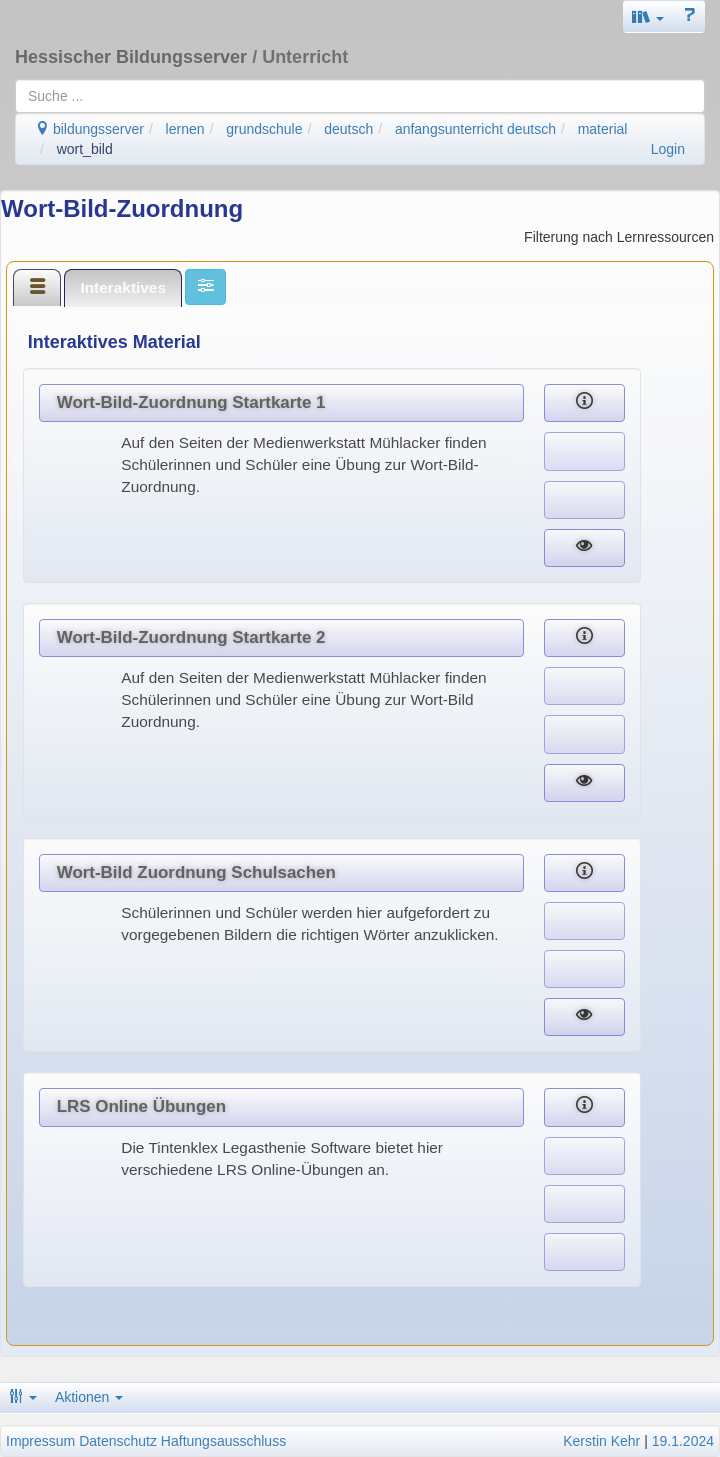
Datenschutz (118, 1441)
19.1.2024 (683, 1441)
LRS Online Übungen (141, 1106)
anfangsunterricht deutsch (475, 129)
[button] (648, 16)
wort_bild (85, 149)
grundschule (264, 129)
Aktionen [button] (89, 1397)
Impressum (40, 1441)
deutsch (348, 129)
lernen (185, 129)
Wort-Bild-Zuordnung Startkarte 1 (191, 402)
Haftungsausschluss (223, 1441)
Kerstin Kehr (601, 1441)
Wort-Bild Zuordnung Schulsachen (196, 872)
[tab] (37, 287)
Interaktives (123, 287)
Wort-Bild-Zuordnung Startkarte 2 (191, 637)
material (603, 129)
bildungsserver (89, 129)
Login (668, 149)
